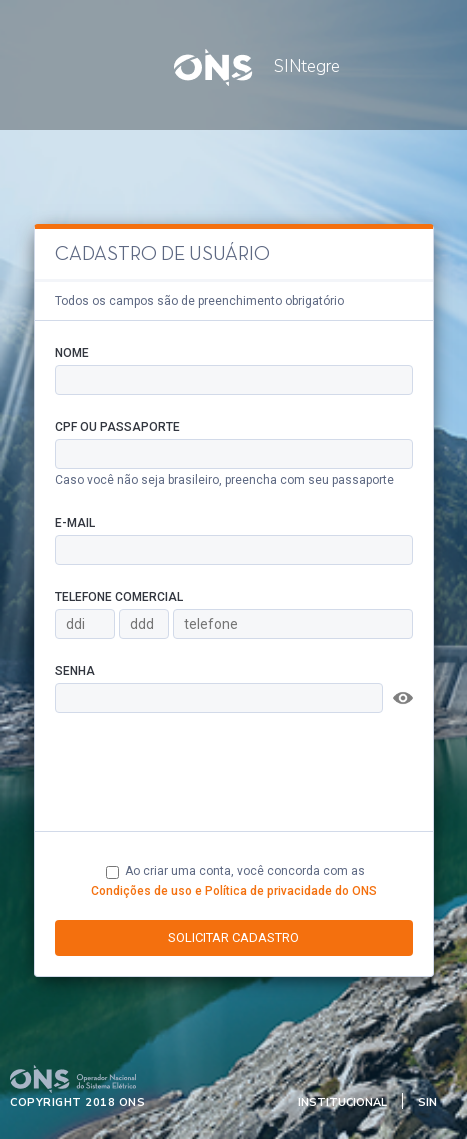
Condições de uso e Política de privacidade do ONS (234, 891)
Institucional (342, 1102)
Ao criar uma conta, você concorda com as (234, 880)
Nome (72, 353)
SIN (427, 1102)
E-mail (75, 523)
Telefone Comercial (119, 597)
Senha (75, 671)
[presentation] (207, 772)
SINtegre (284, 66)
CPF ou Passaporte (117, 427)
